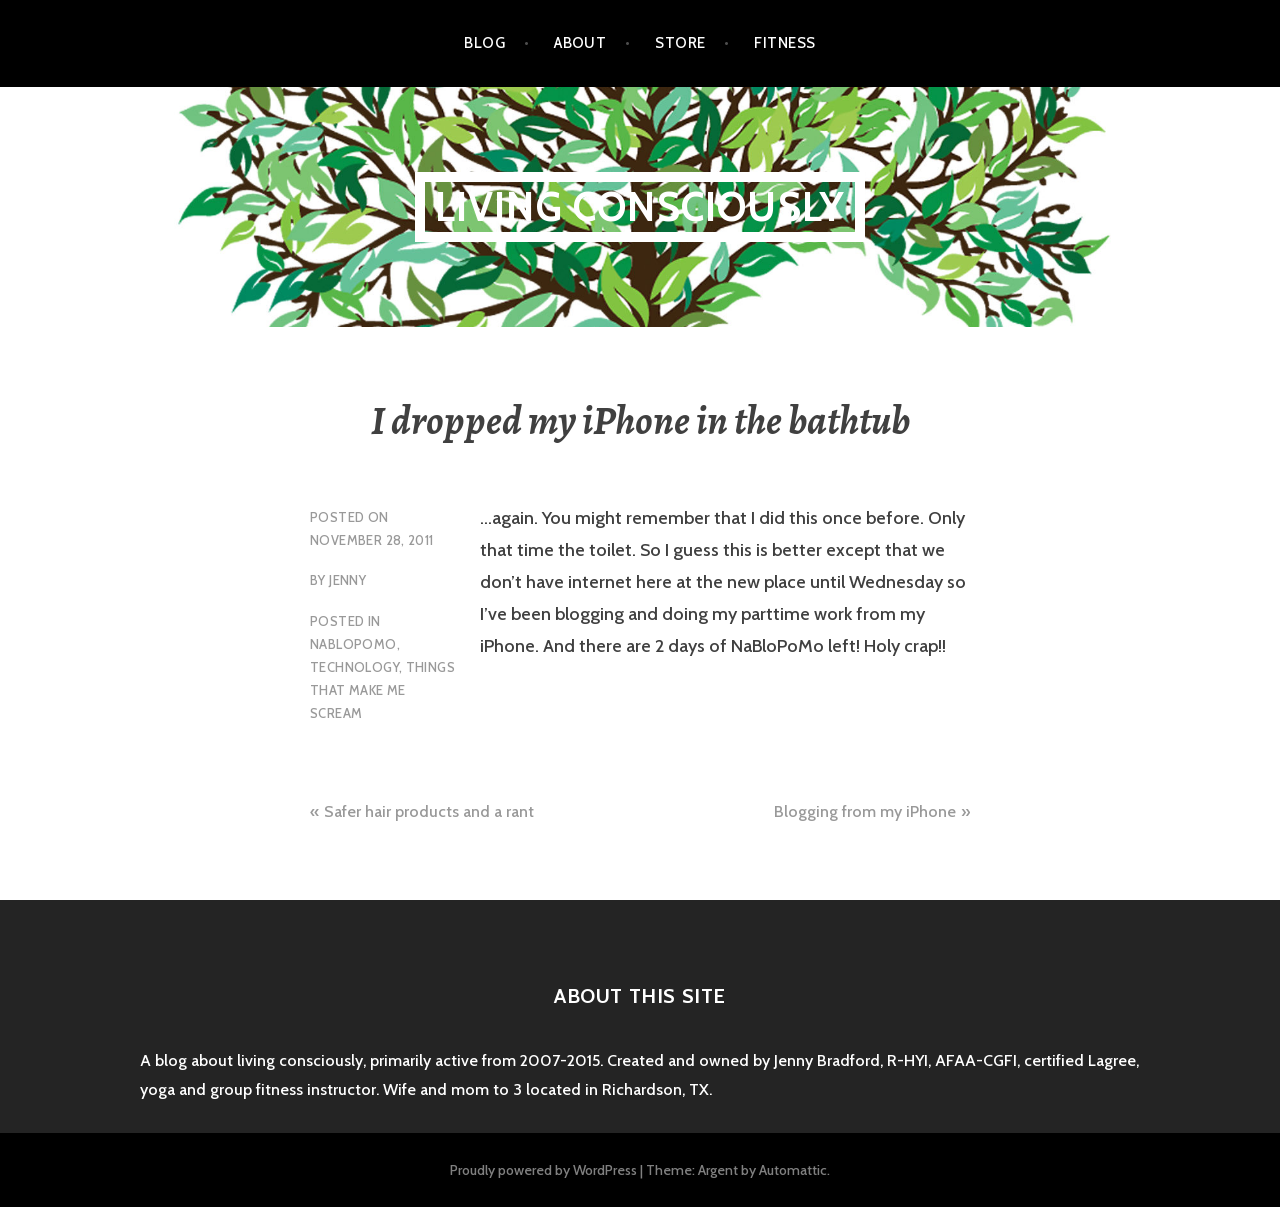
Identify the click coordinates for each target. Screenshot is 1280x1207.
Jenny (347, 580)
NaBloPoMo (353, 644)
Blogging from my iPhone (865, 811)
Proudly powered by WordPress (543, 1170)
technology (354, 667)
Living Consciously (640, 206)
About (580, 43)
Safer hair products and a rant (429, 811)
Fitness (784, 43)
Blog (484, 43)
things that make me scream (382, 690)
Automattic (793, 1170)
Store (680, 43)
